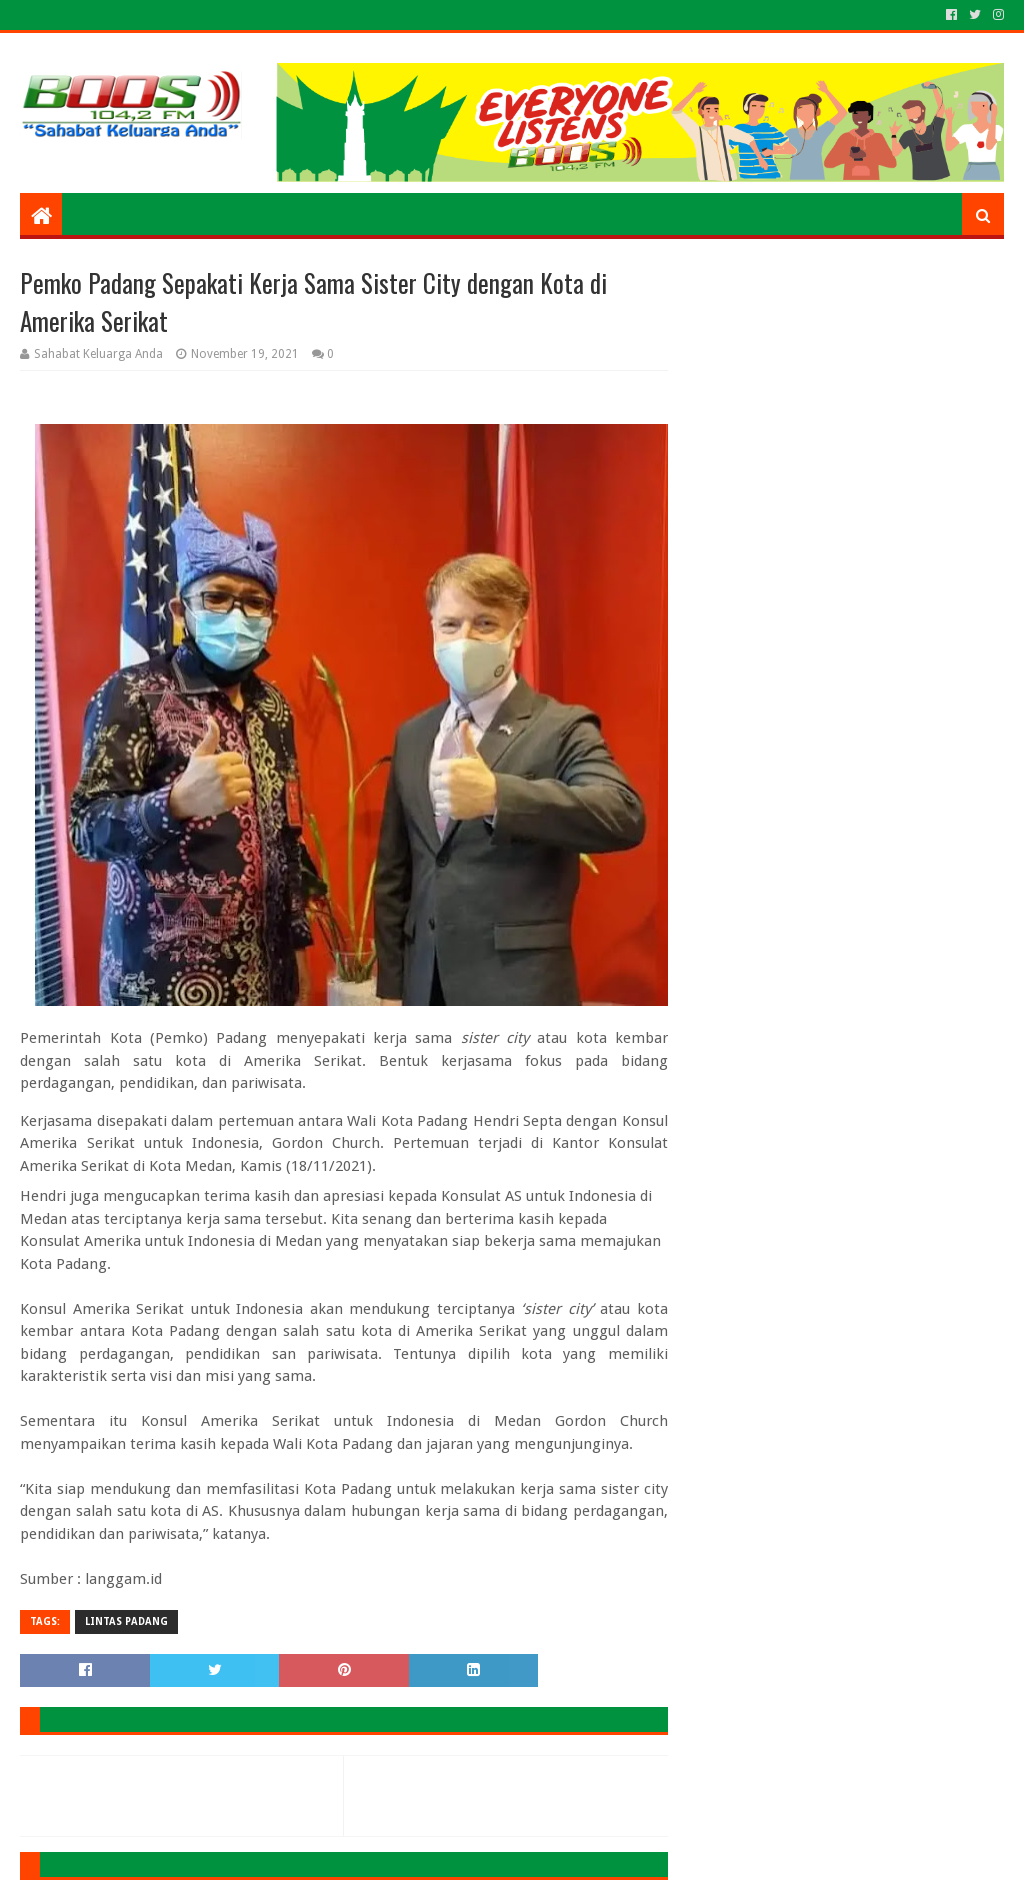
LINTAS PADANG (126, 1621)
